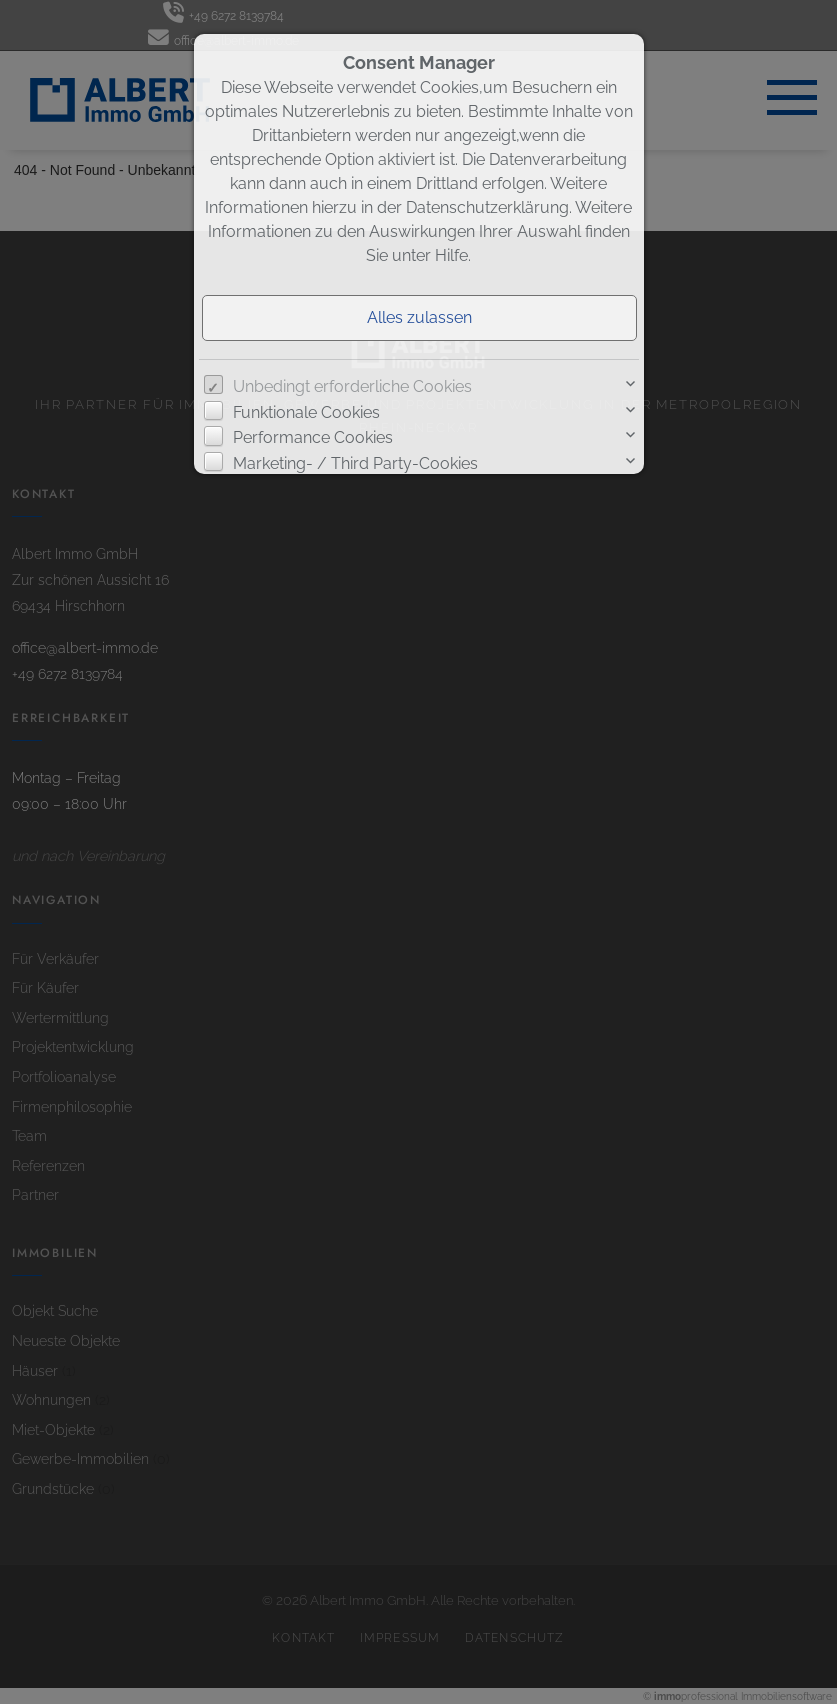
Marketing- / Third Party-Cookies (355, 463)
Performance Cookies (313, 437)
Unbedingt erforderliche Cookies (352, 386)
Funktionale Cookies (306, 412)
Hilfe (451, 255)
